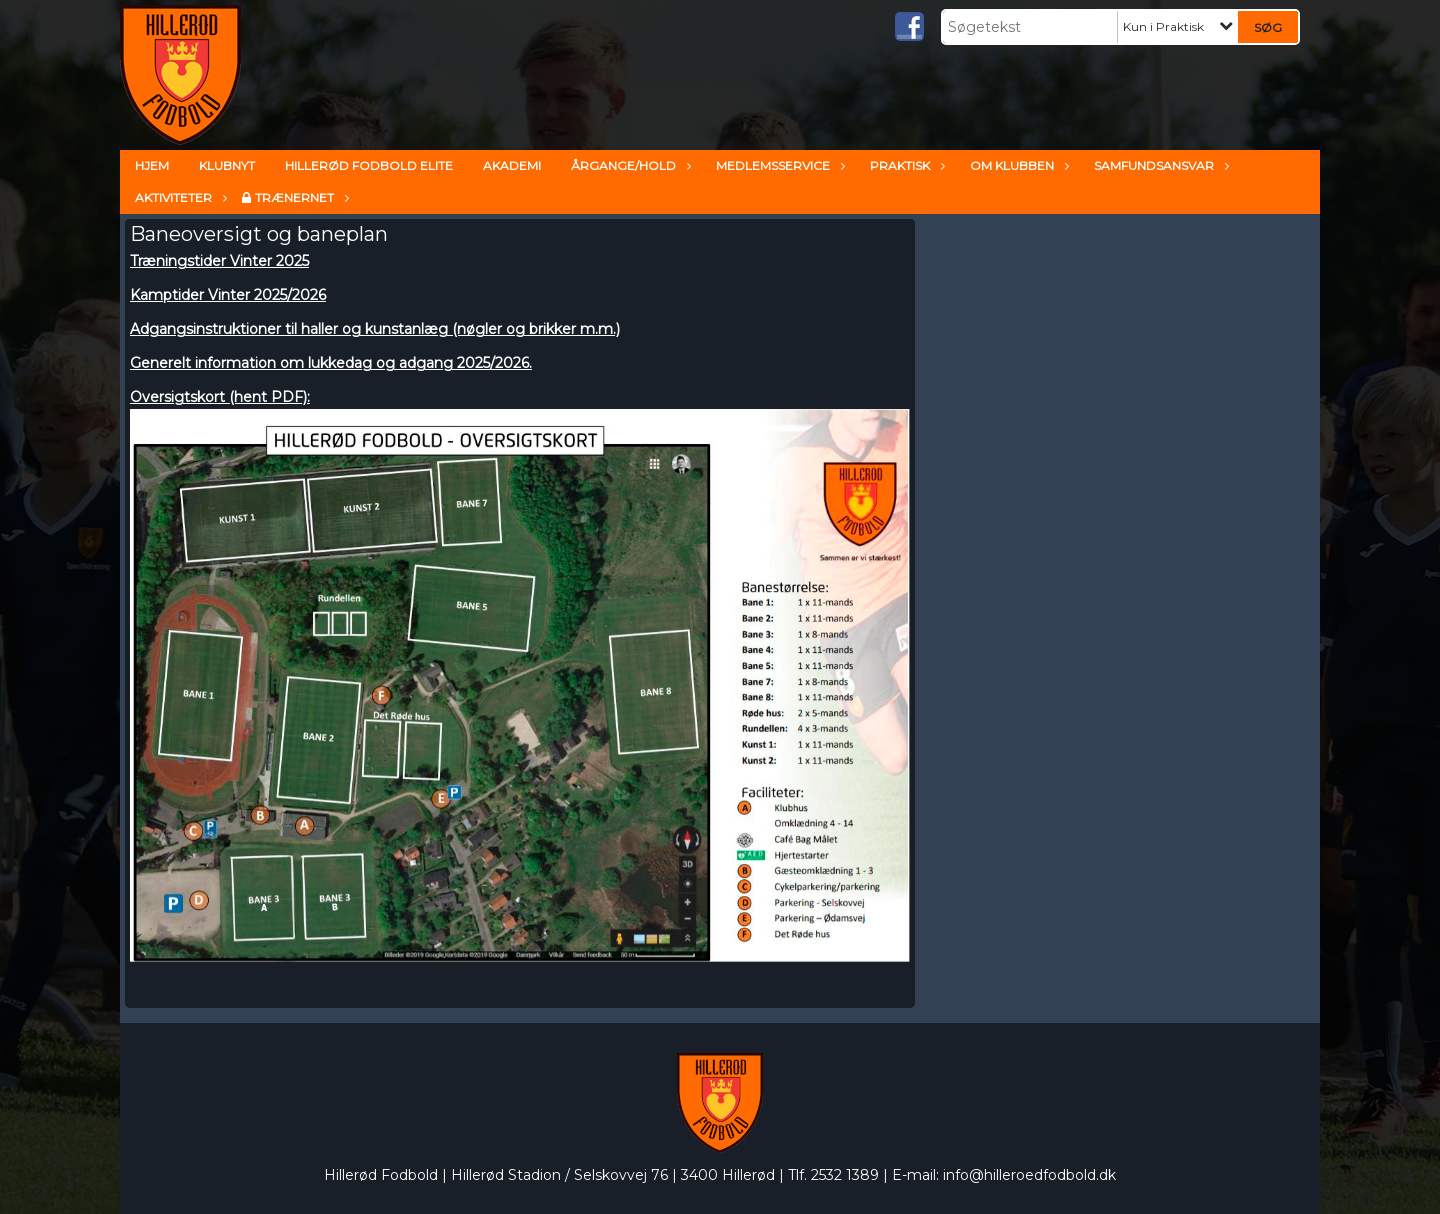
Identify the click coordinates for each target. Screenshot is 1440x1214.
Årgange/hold (628, 165)
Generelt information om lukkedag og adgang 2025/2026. (331, 363)
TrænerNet (299, 197)
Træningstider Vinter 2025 (219, 261)
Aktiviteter (178, 197)
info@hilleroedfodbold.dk (1029, 1175)
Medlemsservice (778, 165)
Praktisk (905, 165)
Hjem (152, 165)
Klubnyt (227, 165)
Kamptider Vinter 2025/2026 (228, 295)
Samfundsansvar (1159, 165)
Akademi (512, 165)
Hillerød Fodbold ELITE (369, 165)
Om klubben (1017, 165)
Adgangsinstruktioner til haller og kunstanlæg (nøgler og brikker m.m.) (375, 329)
